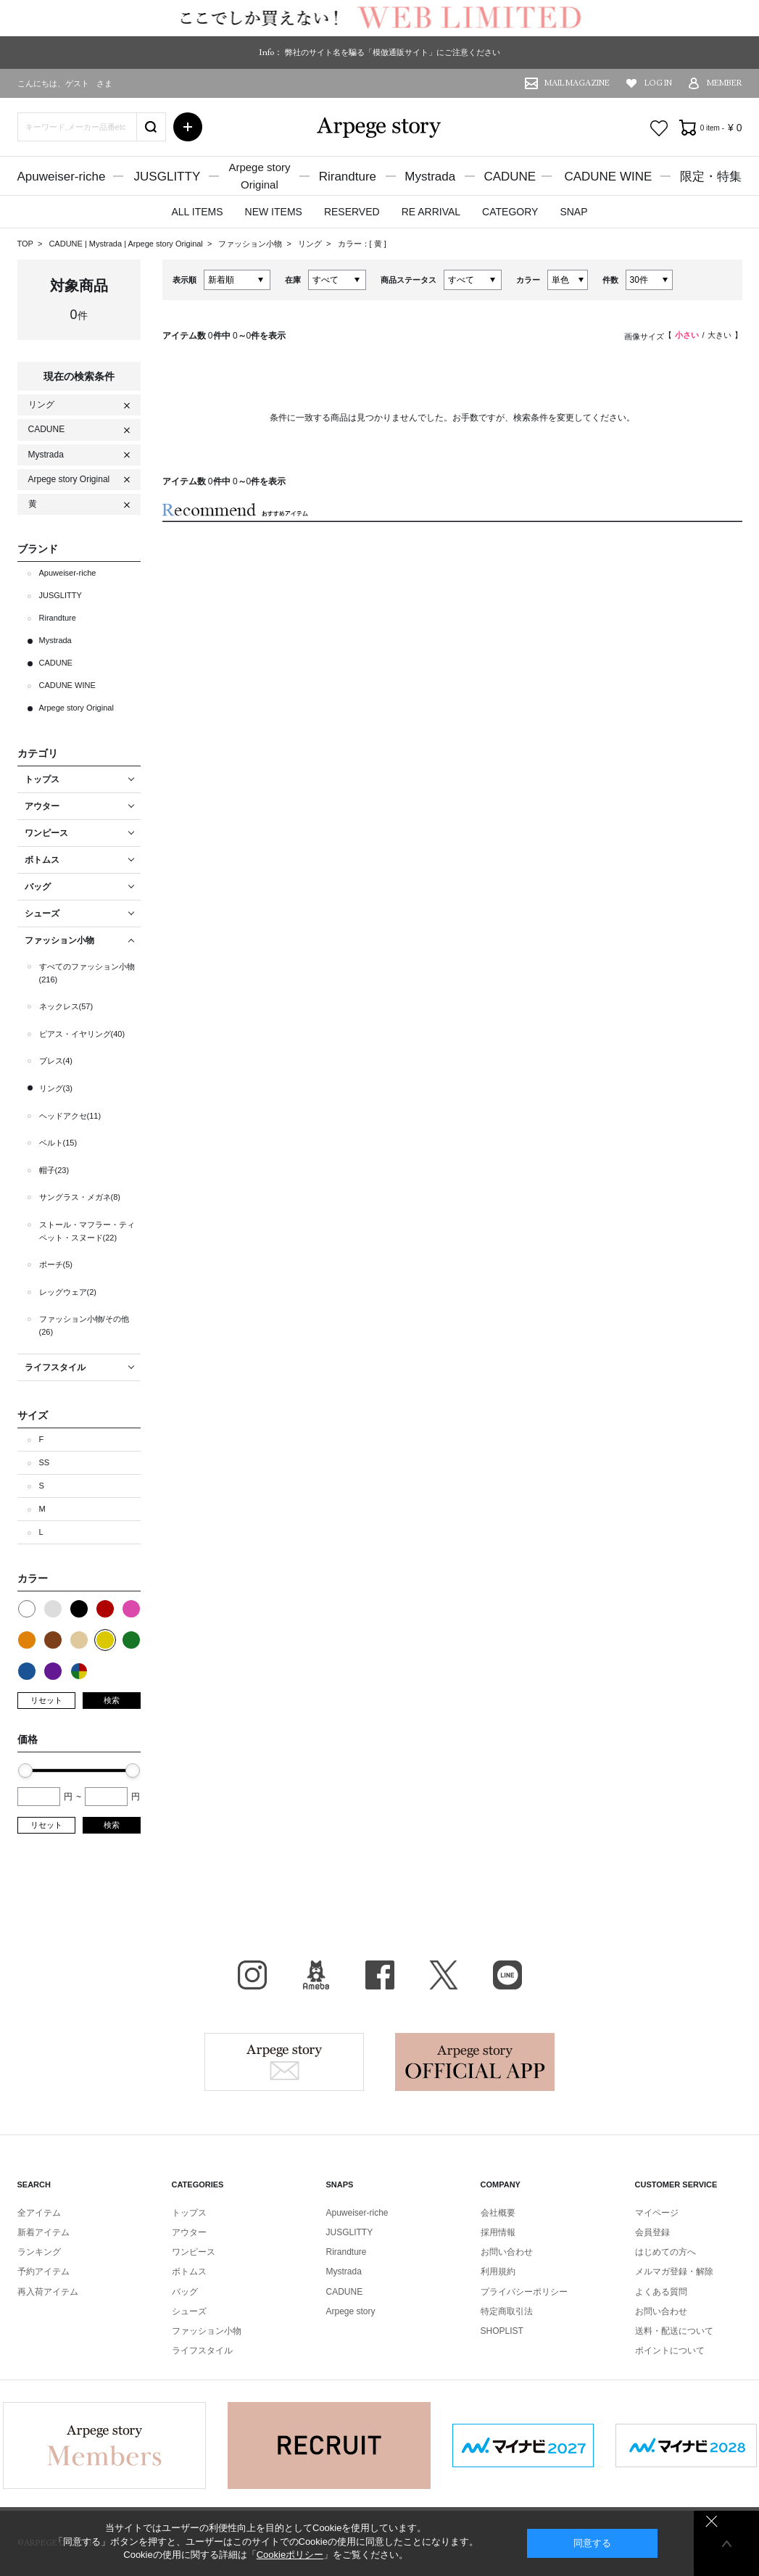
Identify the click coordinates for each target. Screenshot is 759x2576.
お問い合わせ (507, 2252)
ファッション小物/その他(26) (84, 1325)
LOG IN (658, 83)
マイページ (657, 2213)
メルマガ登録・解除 (674, 2271)
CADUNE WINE (608, 176)
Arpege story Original (165, 243)
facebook (379, 1974)
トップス (189, 2213)
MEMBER (724, 83)
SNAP (573, 212)
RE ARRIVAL (431, 212)
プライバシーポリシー (524, 2292)
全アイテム (39, 2213)
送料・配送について (674, 2331)
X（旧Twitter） (443, 1974)
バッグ (185, 2292)
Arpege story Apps (475, 2062)
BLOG (316, 1974)
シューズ (189, 2311)
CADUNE (510, 176)
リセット (46, 1700)
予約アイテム (43, 2271)
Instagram (252, 1974)
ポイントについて (670, 2350)
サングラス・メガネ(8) (79, 1197)
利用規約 (498, 2271)
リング (311, 243)
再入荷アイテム (47, 2292)
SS (44, 1462)
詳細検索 (187, 126)
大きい (719, 335)
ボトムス (189, 2271)
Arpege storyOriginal (259, 176)
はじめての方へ (665, 2252)
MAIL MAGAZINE (577, 83)
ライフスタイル (202, 2350)
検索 (112, 1700)
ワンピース (193, 2252)
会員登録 (652, 2232)
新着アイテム (43, 2232)
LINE (507, 1974)
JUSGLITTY (167, 176)
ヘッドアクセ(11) (70, 1115)
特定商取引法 (507, 2311)
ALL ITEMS (197, 212)
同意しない (711, 2521)
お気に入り (659, 128)
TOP (25, 243)
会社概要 (498, 2213)
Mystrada (430, 176)
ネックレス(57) (66, 1006)
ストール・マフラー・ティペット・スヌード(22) (87, 1231)
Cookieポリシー (290, 2554)
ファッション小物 (251, 243)
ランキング (39, 2252)
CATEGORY (510, 212)
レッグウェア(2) (67, 1292)
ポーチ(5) (55, 1264)
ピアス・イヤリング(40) (82, 1034)
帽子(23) (54, 1170)
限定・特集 (711, 176)
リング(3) (55, 1088)
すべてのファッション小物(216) (87, 973)
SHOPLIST (502, 2331)
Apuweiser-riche (61, 176)
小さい (687, 335)
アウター (189, 2232)
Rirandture (347, 176)
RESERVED (352, 212)
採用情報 (498, 2232)
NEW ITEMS (273, 212)
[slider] (25, 1770)
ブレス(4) (55, 1060)
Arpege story (284, 2062)
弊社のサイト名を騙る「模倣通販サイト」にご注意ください (392, 52)
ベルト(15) (58, 1142)
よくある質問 (661, 2292)
